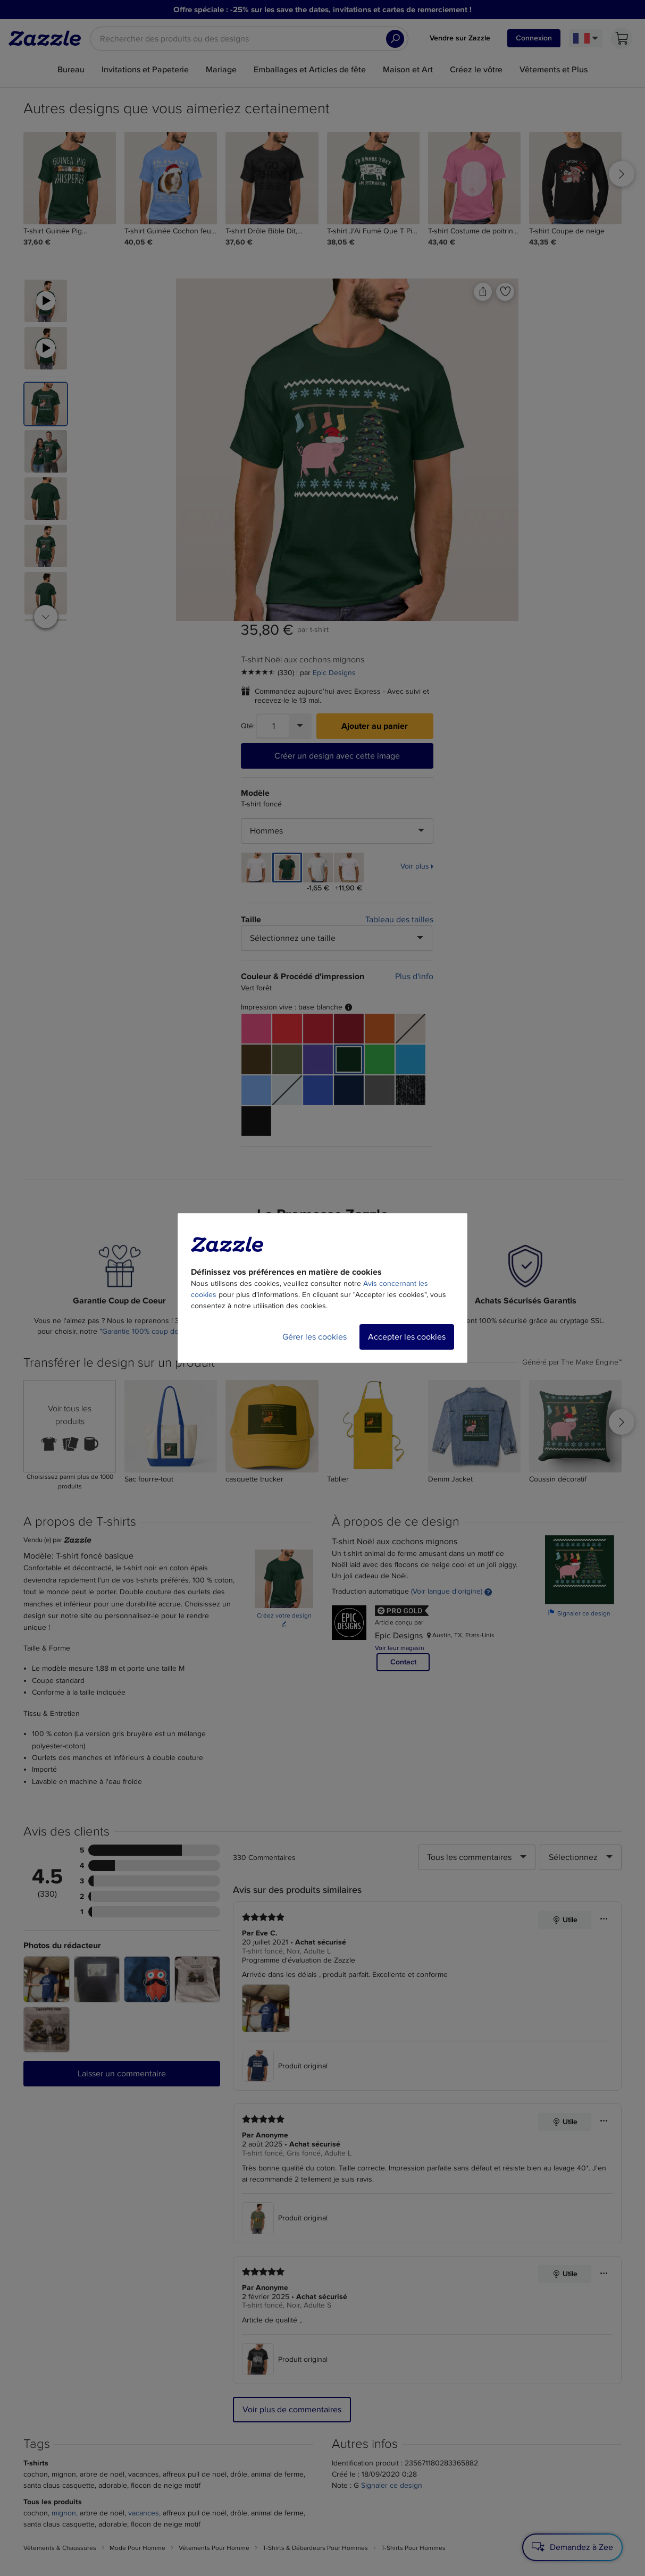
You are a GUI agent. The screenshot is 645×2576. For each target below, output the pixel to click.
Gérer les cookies (314, 1337)
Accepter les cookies (407, 1337)
